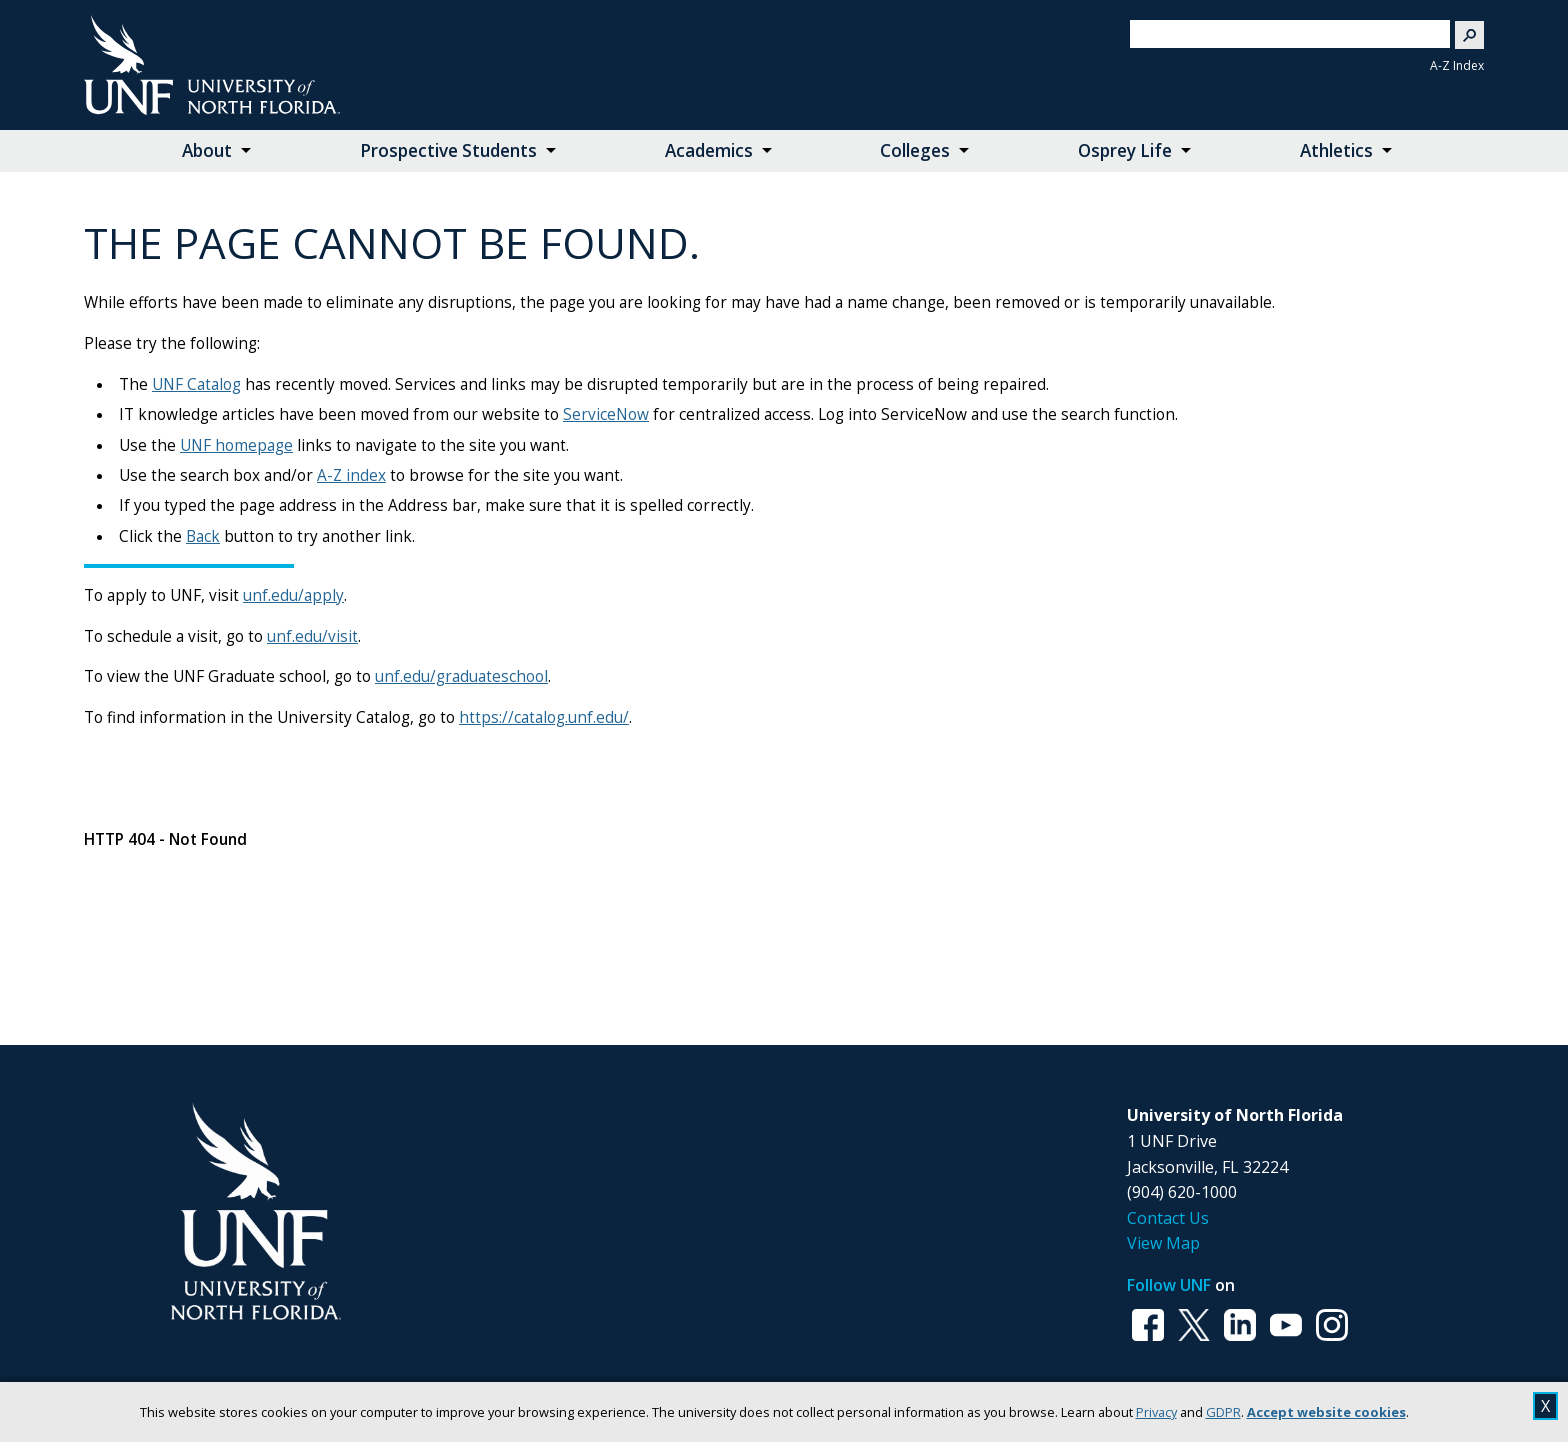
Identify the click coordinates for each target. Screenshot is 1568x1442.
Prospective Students (448, 150)
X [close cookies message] (1545, 1406)
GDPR (1223, 1412)
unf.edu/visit (312, 636)
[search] (1282, 34)
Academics (709, 150)
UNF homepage (236, 445)
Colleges (915, 150)
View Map (1163, 1243)
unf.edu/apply (293, 595)
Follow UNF (1169, 1285)
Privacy (1156, 1412)
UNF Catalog (196, 384)
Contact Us (1168, 1218)
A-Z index (351, 475)
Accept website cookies (1326, 1412)
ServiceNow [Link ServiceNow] (606, 414)
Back (203, 536)
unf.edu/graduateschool (461, 676)
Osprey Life (1125, 150)
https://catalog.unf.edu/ (544, 717)
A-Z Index (1457, 65)
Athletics (1336, 150)
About (207, 150)
